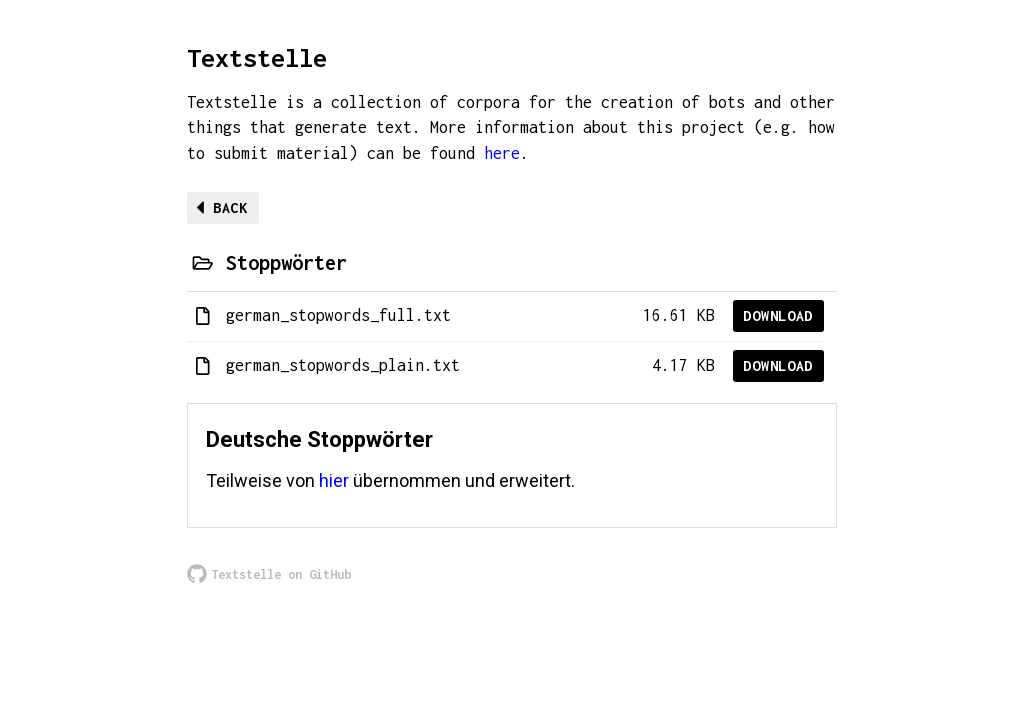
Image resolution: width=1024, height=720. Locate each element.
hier (334, 480)
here (502, 153)
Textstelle (257, 57)
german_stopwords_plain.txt (343, 365)
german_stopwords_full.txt (338, 315)
